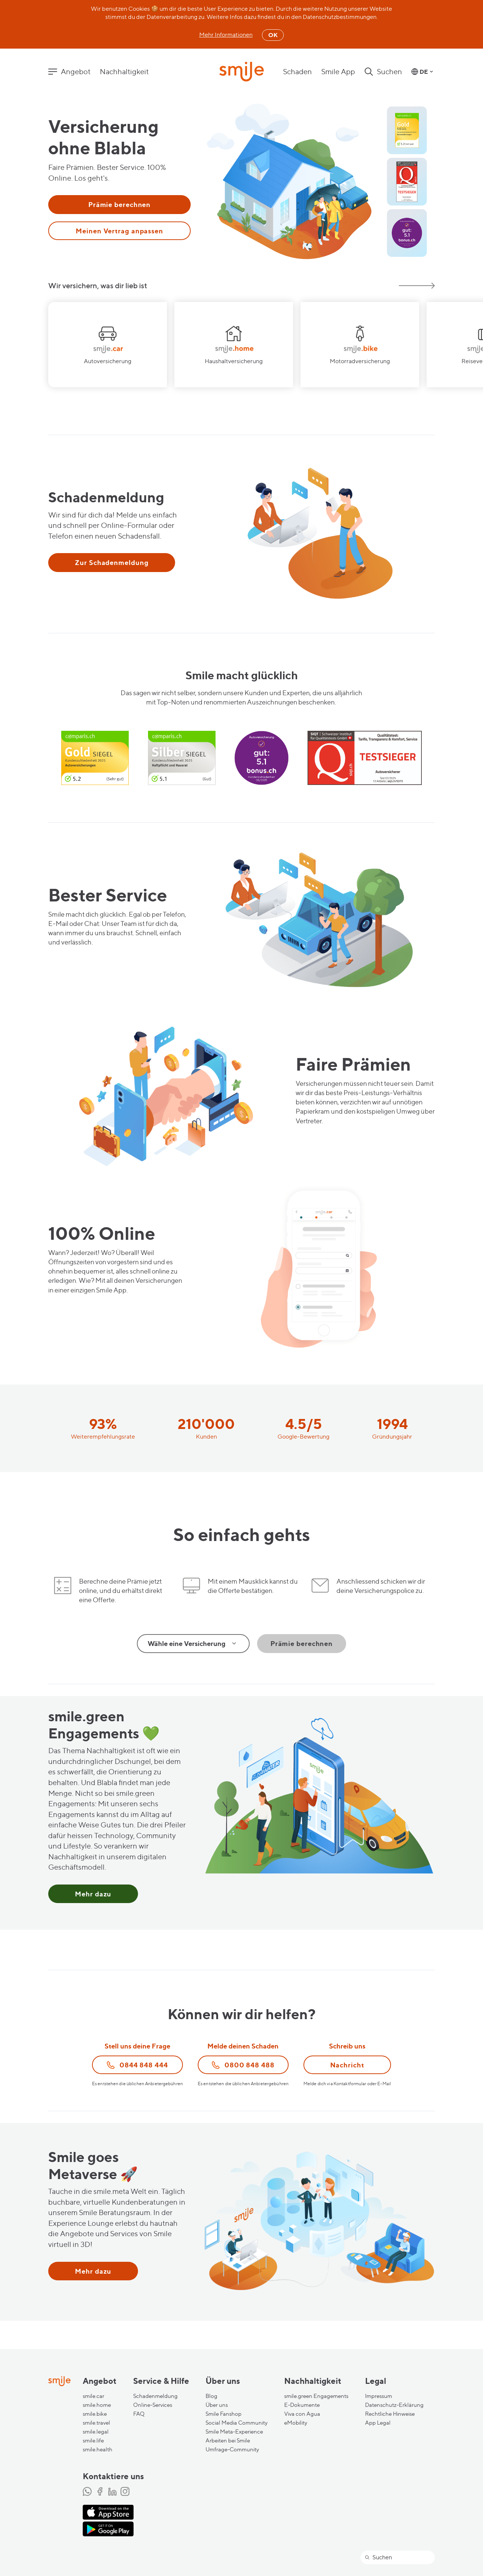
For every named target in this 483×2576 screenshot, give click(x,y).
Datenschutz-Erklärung (394, 2405)
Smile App (338, 71)
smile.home (97, 2405)
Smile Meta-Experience (234, 2431)
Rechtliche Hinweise (390, 2414)
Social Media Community (236, 2422)
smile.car (93, 2396)
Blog (211, 2396)
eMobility (295, 2422)
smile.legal (96, 2431)
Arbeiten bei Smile (228, 2440)
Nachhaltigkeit (124, 71)
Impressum (378, 2396)
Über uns (217, 2405)
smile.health (97, 2449)
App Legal (378, 2422)
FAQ (139, 2414)
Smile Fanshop (224, 2414)
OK (272, 35)
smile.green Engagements (316, 2396)
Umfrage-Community (232, 2449)
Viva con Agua (302, 2414)
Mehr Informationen (226, 34)
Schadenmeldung (155, 2396)
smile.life (93, 2440)
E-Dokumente (302, 2405)
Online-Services (152, 2405)
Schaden (297, 71)
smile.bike (95, 2414)
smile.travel (96, 2422)
